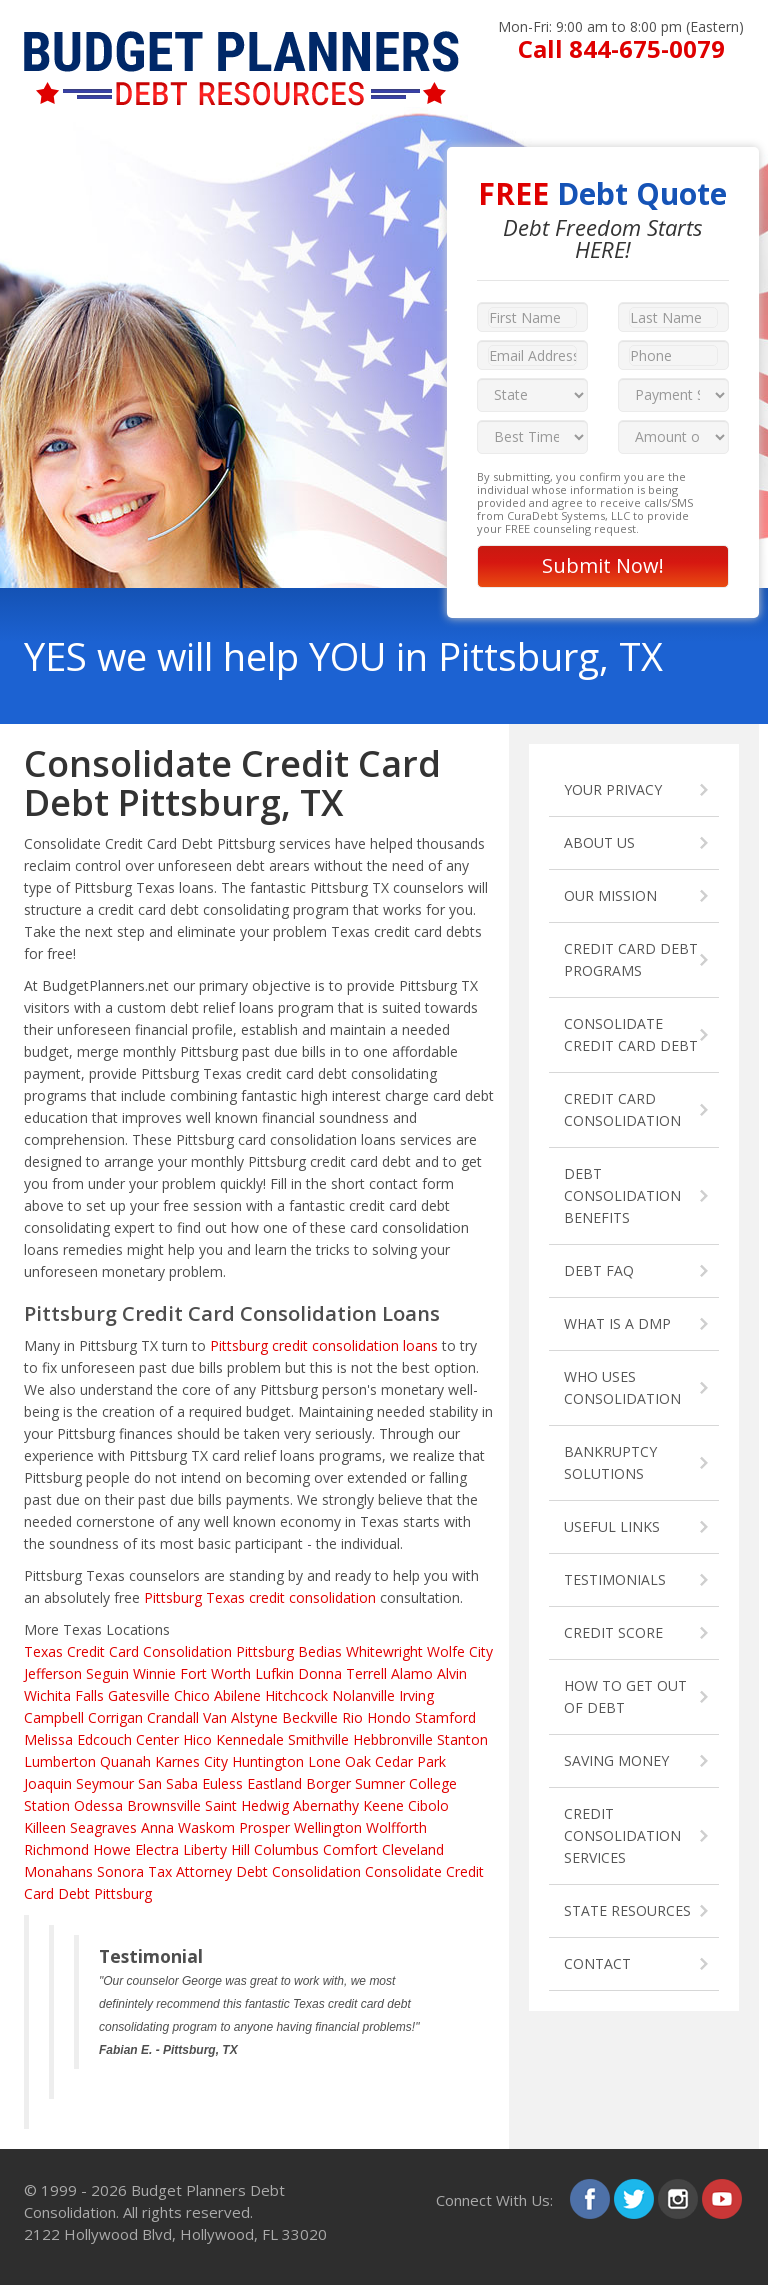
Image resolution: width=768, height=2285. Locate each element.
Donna (320, 1673)
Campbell (54, 1717)
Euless (222, 1783)
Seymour (105, 1783)
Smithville (318, 1739)
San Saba (168, 1783)
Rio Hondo (376, 1717)
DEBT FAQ (599, 1270)
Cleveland (413, 1849)
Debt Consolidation (298, 1871)
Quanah (125, 1761)
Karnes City (191, 1761)
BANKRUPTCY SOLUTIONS (610, 1462)
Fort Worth (215, 1673)
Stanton (462, 1739)
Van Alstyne (240, 1717)
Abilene (237, 1695)
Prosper (264, 1827)
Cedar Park (410, 1761)
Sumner (380, 1783)
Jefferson (53, 1673)
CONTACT (597, 1963)
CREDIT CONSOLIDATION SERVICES (622, 1835)
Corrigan (115, 1717)
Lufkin (274, 1673)
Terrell (366, 1673)
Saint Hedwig (247, 1805)
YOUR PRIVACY (613, 789)
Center (157, 1739)
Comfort (350, 1849)
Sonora (120, 1871)
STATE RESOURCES (627, 1910)
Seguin (107, 1673)
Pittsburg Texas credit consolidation (260, 1597)
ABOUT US (599, 842)
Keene (383, 1805)
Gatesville (139, 1695)
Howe (112, 1849)
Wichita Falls (64, 1695)
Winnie (154, 1673)
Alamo (412, 1673)
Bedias (320, 1651)
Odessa (98, 1805)
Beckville (310, 1717)
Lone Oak (339, 1761)
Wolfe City (460, 1651)
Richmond (56, 1849)
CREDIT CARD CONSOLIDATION (622, 1109)
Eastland (274, 1783)
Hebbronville (393, 1739)
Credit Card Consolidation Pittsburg (180, 1651)
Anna (157, 1827)
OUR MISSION (610, 895)
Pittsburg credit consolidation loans (324, 1345)
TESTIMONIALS (615, 1579)
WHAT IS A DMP (617, 1323)
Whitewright (384, 1651)
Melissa (48, 1739)
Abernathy (326, 1805)
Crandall (173, 1717)
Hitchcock (296, 1695)
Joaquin (48, 1783)
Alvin (452, 1673)
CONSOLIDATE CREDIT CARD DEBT (631, 1034)
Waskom (206, 1827)
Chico (192, 1695)
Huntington (268, 1761)
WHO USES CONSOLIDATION (622, 1387)
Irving (416, 1695)
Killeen (45, 1827)
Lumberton (60, 1761)
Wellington (328, 1827)
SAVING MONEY (616, 1760)
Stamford (445, 1717)
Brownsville (164, 1805)
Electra (157, 1849)
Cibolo (428, 1805)
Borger (328, 1783)
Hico (197, 1739)
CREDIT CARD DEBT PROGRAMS (631, 959)
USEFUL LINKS (612, 1526)
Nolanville (363, 1695)
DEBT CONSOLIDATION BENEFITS (622, 1195)
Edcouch (104, 1739)
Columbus (286, 1849)
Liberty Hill (216, 1849)
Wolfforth (396, 1827)
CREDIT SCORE (613, 1632)
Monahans (58, 1871)
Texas (43, 1651)
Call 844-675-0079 (621, 48)
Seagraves (103, 1827)
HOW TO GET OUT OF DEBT (625, 1696)
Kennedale (250, 1739)
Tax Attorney (190, 1871)
